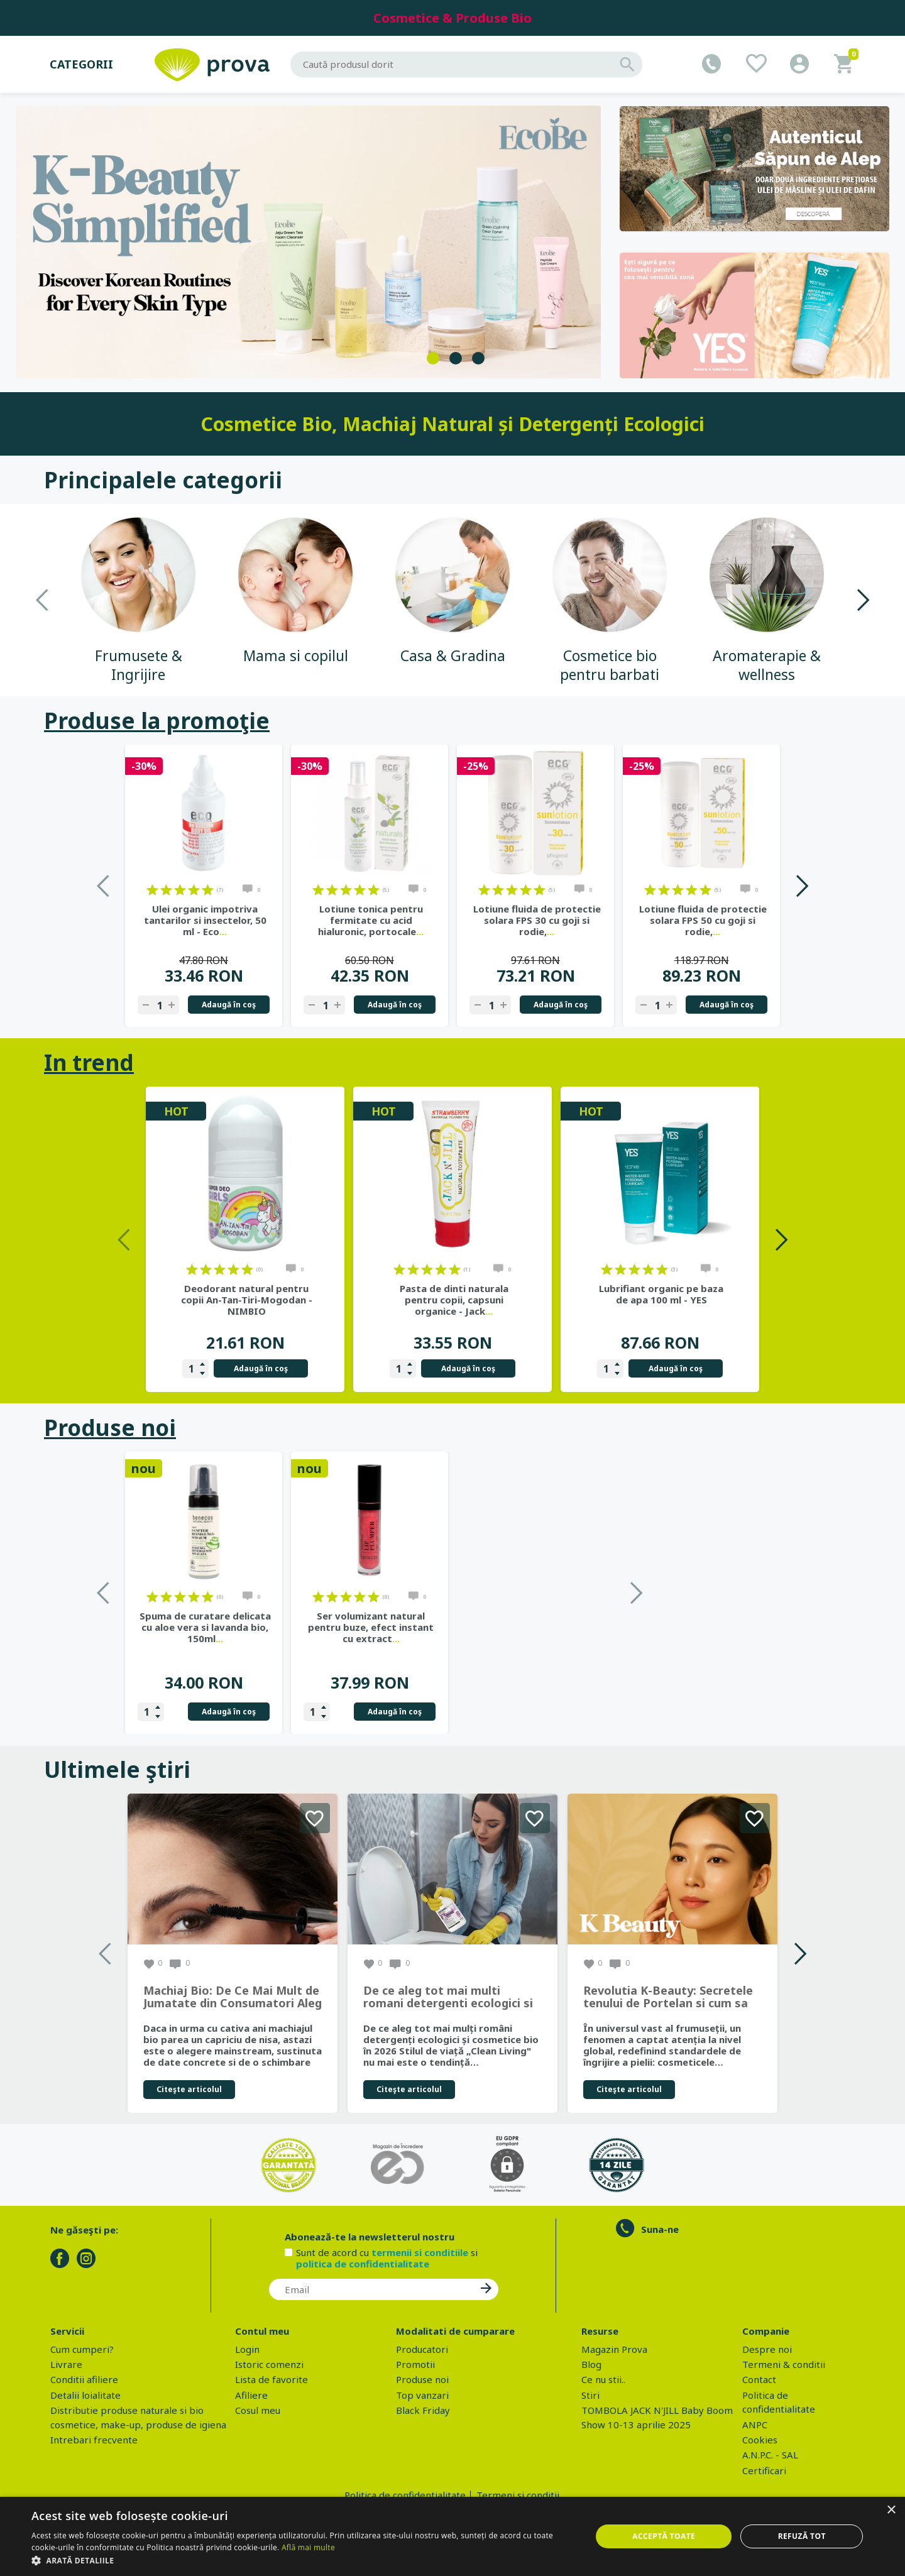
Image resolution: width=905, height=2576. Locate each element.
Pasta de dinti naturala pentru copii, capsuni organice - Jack (454, 1300)
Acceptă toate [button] (663, 2536)
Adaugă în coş (229, 1004)
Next (862, 600)
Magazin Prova (614, 2349)
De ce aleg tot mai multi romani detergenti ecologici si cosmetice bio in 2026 (448, 1997)
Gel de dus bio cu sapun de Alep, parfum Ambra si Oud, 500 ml (205, 1627)
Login (247, 2349)
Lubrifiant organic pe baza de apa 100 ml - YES (661, 1294)
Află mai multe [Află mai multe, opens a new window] (308, 2547)
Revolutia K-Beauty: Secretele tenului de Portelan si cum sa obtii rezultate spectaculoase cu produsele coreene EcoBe (668, 1997)
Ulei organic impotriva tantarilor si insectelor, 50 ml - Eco (205, 920)
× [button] (891, 2510)
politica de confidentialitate (362, 2263)
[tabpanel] (308, 242)
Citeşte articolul (189, 2089)
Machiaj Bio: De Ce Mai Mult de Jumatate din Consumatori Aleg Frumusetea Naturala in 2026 (232, 1997)
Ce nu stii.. (603, 2379)
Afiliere (251, 2395)
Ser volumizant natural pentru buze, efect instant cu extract (537, 1627)
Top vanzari (422, 2395)
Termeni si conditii (517, 2495)
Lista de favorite (271, 2379)
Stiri (590, 2395)
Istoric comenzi (269, 2364)
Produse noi (110, 1427)
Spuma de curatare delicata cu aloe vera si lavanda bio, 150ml (371, 1627)
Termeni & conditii (783, 2364)
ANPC (754, 2424)
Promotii (415, 2364)
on (152, 890)
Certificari (764, 2470)
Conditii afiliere (84, 2379)
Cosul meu (257, 2410)
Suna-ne (660, 2229)
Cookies (759, 2439)
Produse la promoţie (157, 720)
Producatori (422, 2349)
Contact (759, 2379)
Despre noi (767, 2349)
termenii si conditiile (419, 2252)
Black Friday (423, 2410)
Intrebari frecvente (94, 2439)
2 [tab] (455, 358)
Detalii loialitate (85, 2395)
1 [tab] (433, 358)
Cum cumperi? (82, 2349)
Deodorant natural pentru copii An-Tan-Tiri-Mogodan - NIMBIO (246, 1300)
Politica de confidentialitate (405, 2495)
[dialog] (452, 2536)
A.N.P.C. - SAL (770, 2454)
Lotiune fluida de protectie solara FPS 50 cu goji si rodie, (703, 920)
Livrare (66, 2364)
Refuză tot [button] (802, 2536)
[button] (303, 2560)
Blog (591, 2364)
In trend (89, 1062)
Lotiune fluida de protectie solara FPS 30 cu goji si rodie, (537, 920)
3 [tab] (478, 358)
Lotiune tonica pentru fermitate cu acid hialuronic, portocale (371, 920)
